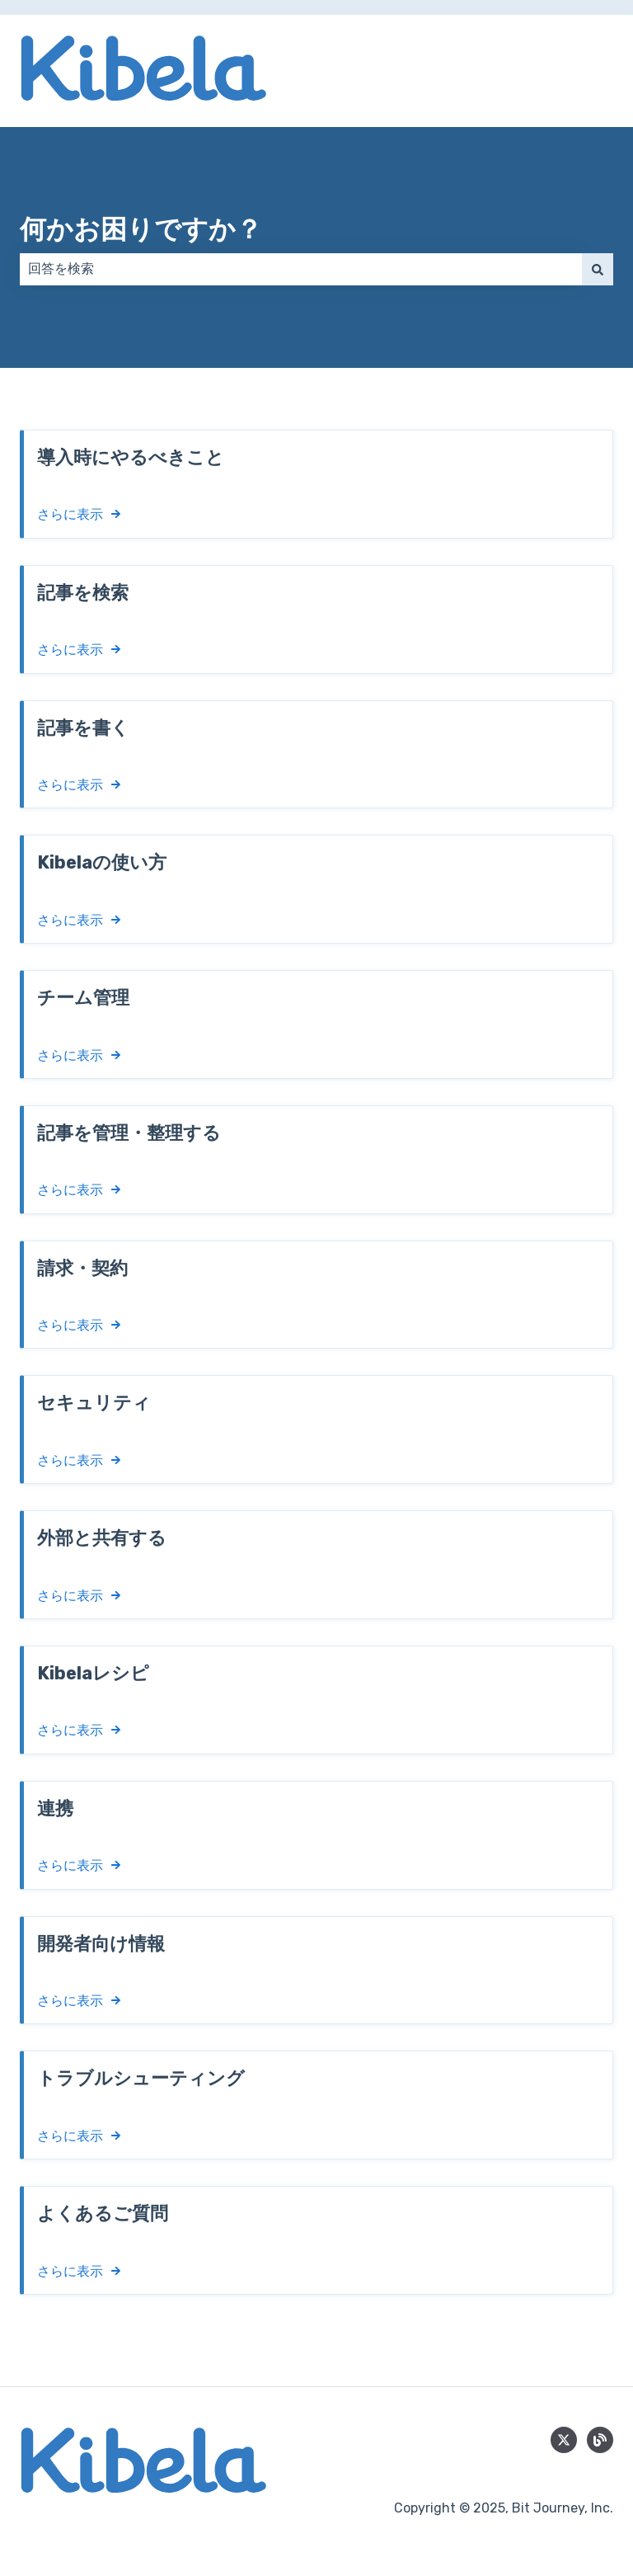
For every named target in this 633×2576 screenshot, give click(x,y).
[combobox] (301, 269)
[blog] (600, 2440)
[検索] (597, 269)
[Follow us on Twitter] (564, 2440)
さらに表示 (70, 514)
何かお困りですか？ (141, 229)
